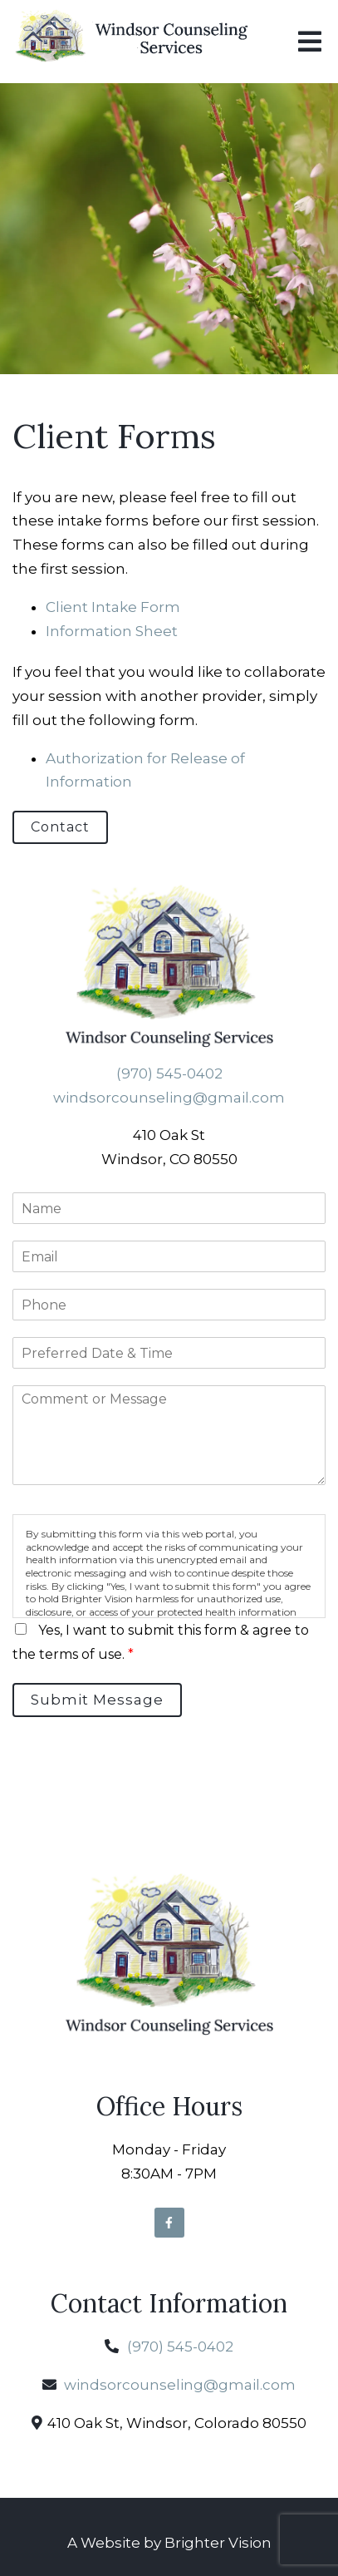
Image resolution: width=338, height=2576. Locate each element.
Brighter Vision (218, 2542)
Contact (60, 827)
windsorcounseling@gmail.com (169, 1097)
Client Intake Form (113, 607)
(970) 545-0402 (169, 1073)
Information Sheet (112, 631)
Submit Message (97, 1699)
